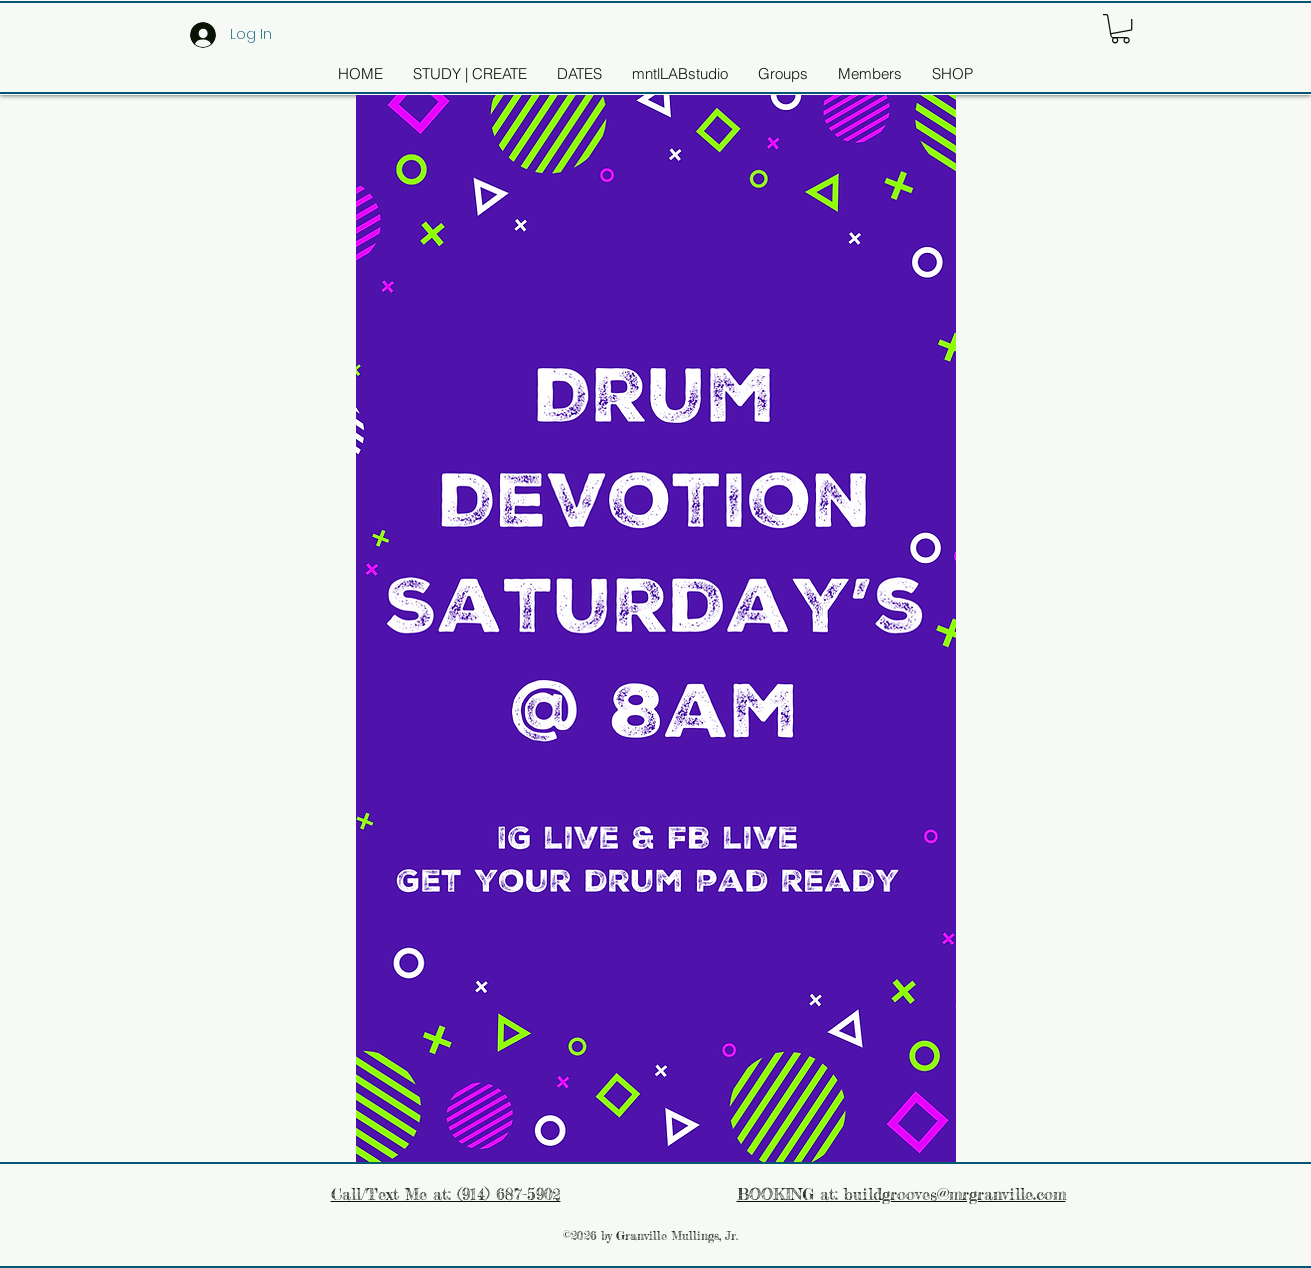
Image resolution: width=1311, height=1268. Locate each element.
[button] (1120, 28)
